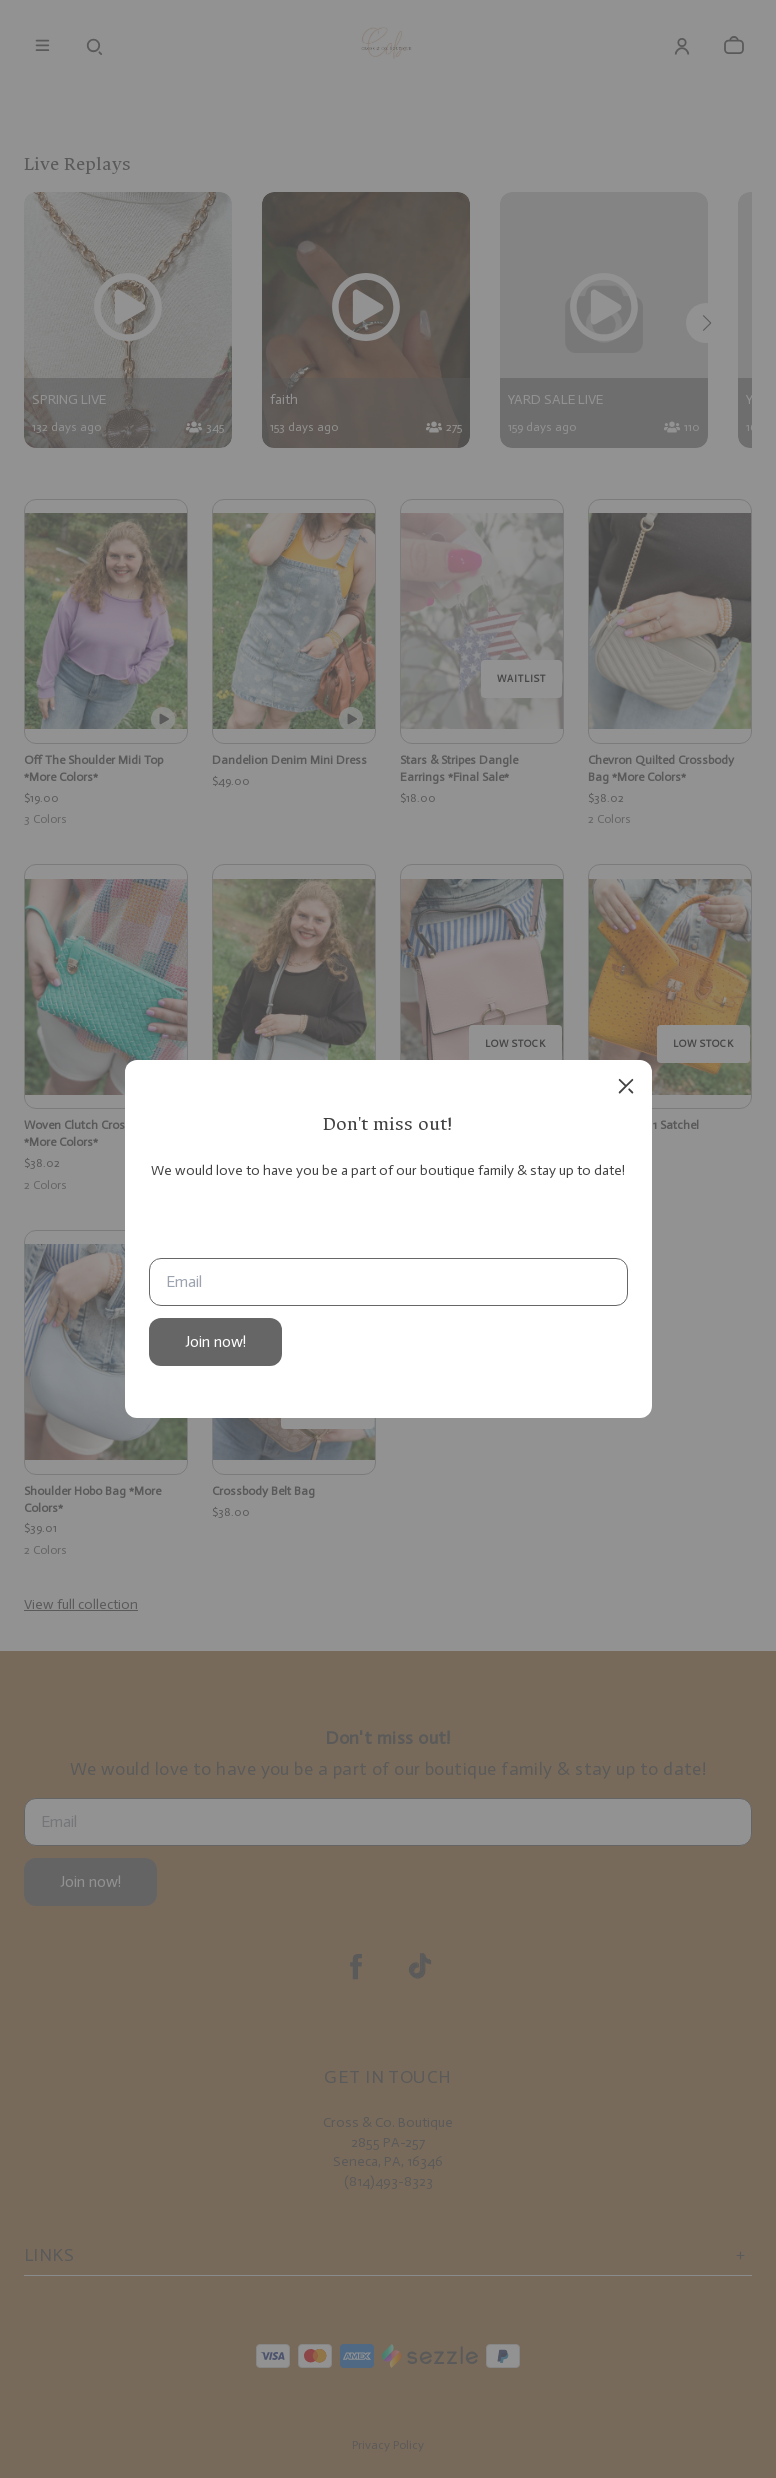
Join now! (215, 1341)
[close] (626, 1086)
